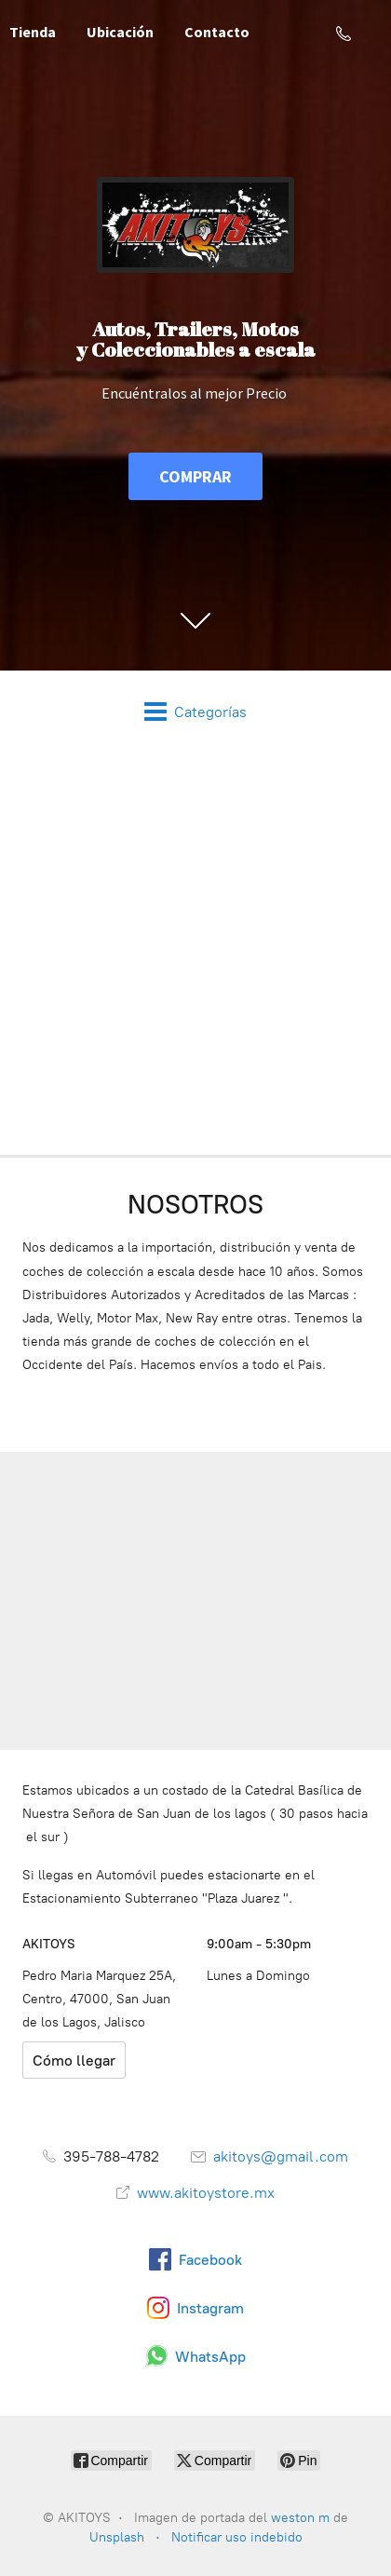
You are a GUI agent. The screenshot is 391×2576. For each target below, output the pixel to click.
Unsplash (118, 2537)
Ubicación (120, 31)
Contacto (216, 31)
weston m (300, 2518)
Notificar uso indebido (237, 2537)
